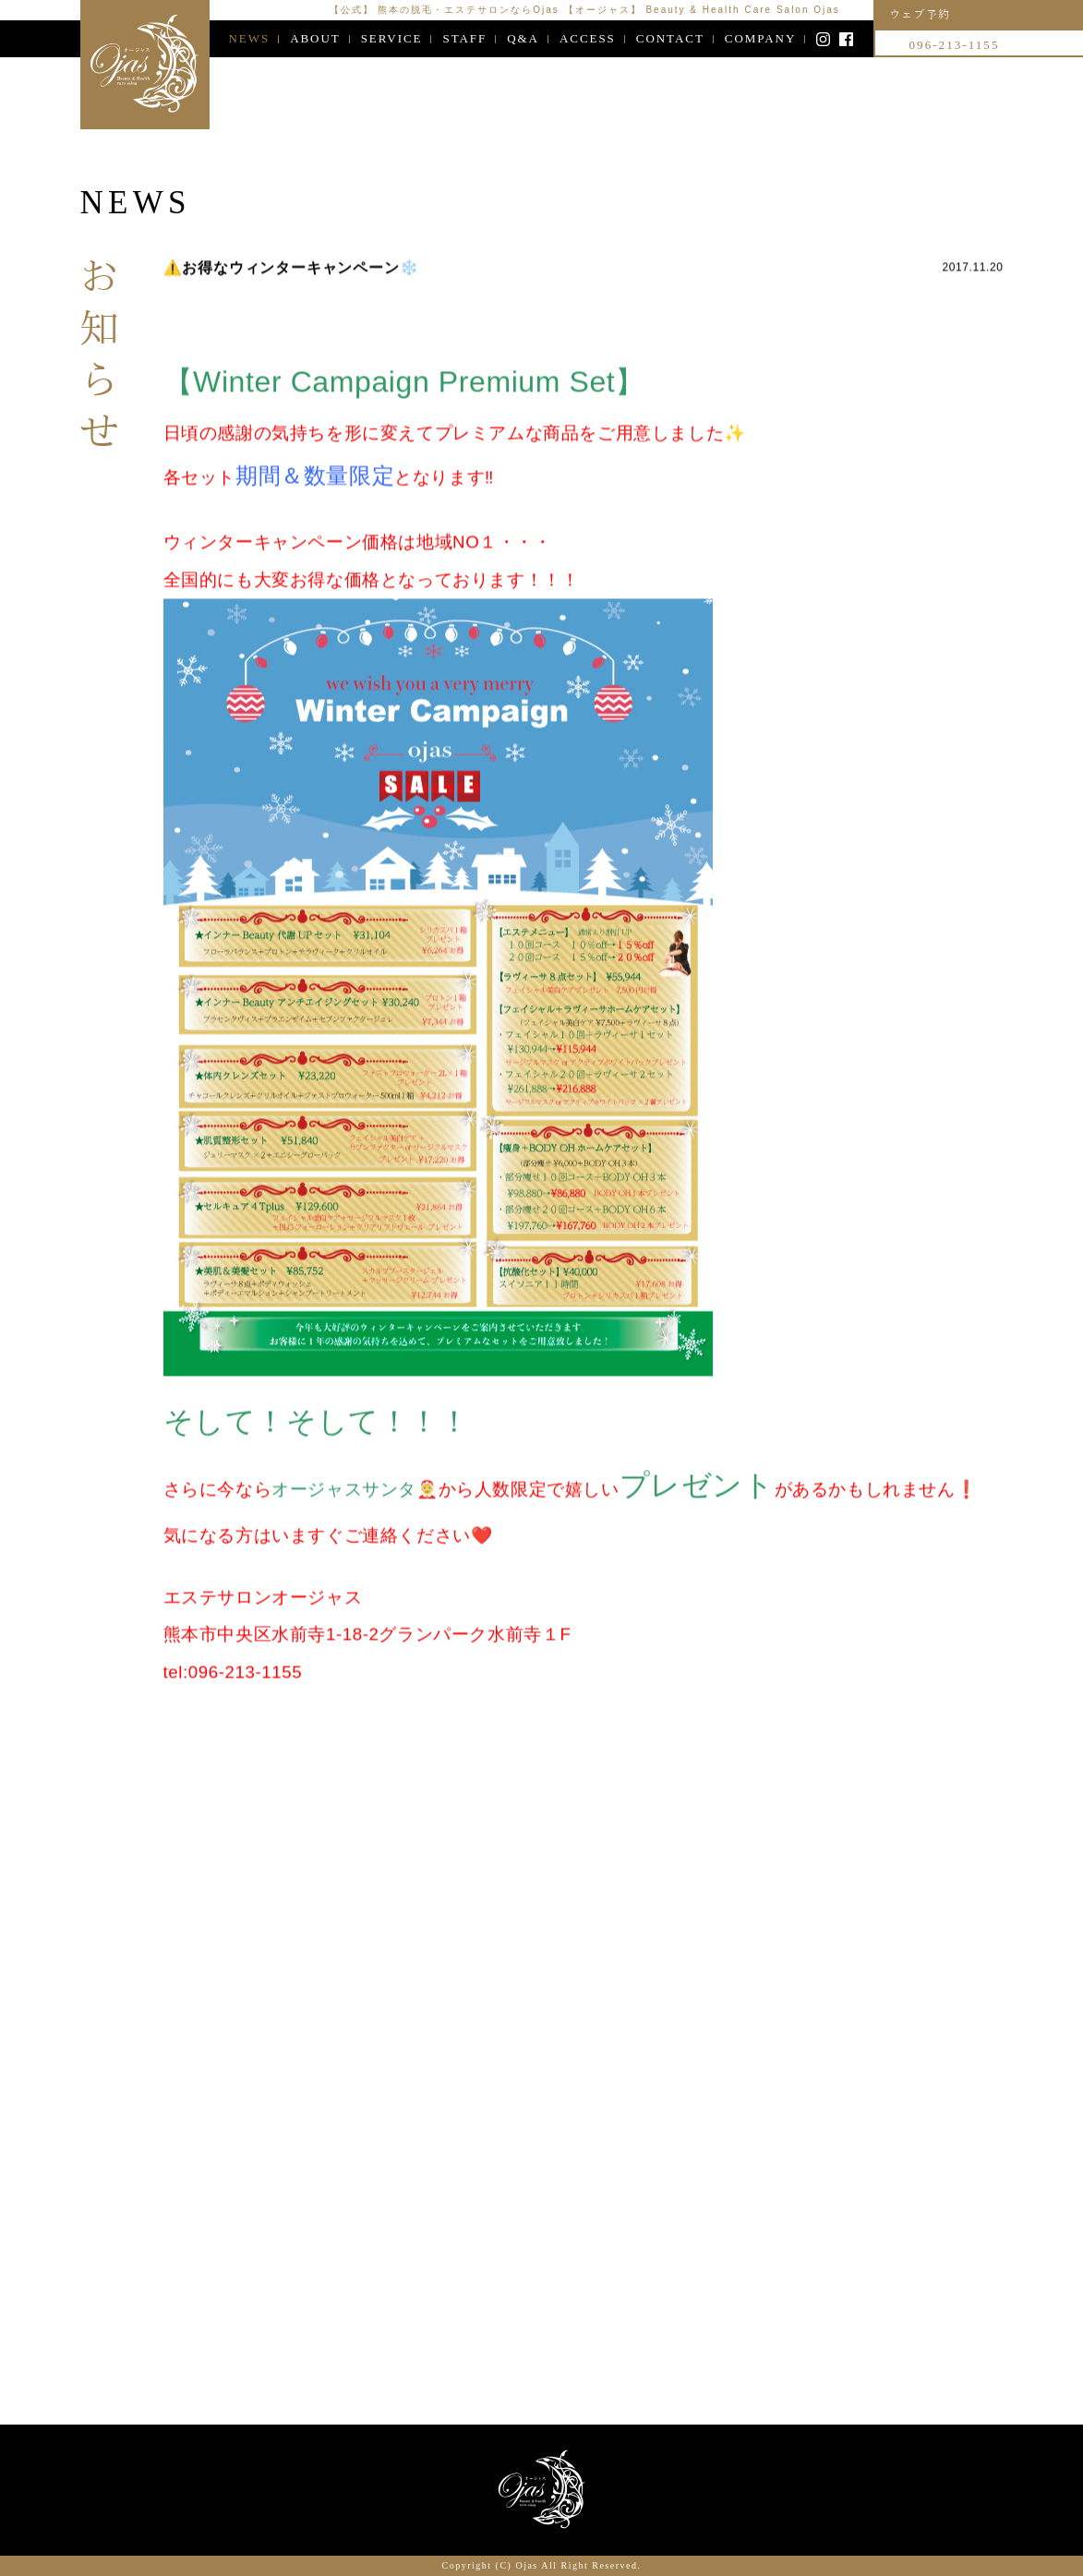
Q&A (523, 38)
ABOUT (315, 38)
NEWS (250, 38)
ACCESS (588, 38)
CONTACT (670, 38)
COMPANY (760, 38)
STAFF (464, 38)
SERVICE (392, 38)
